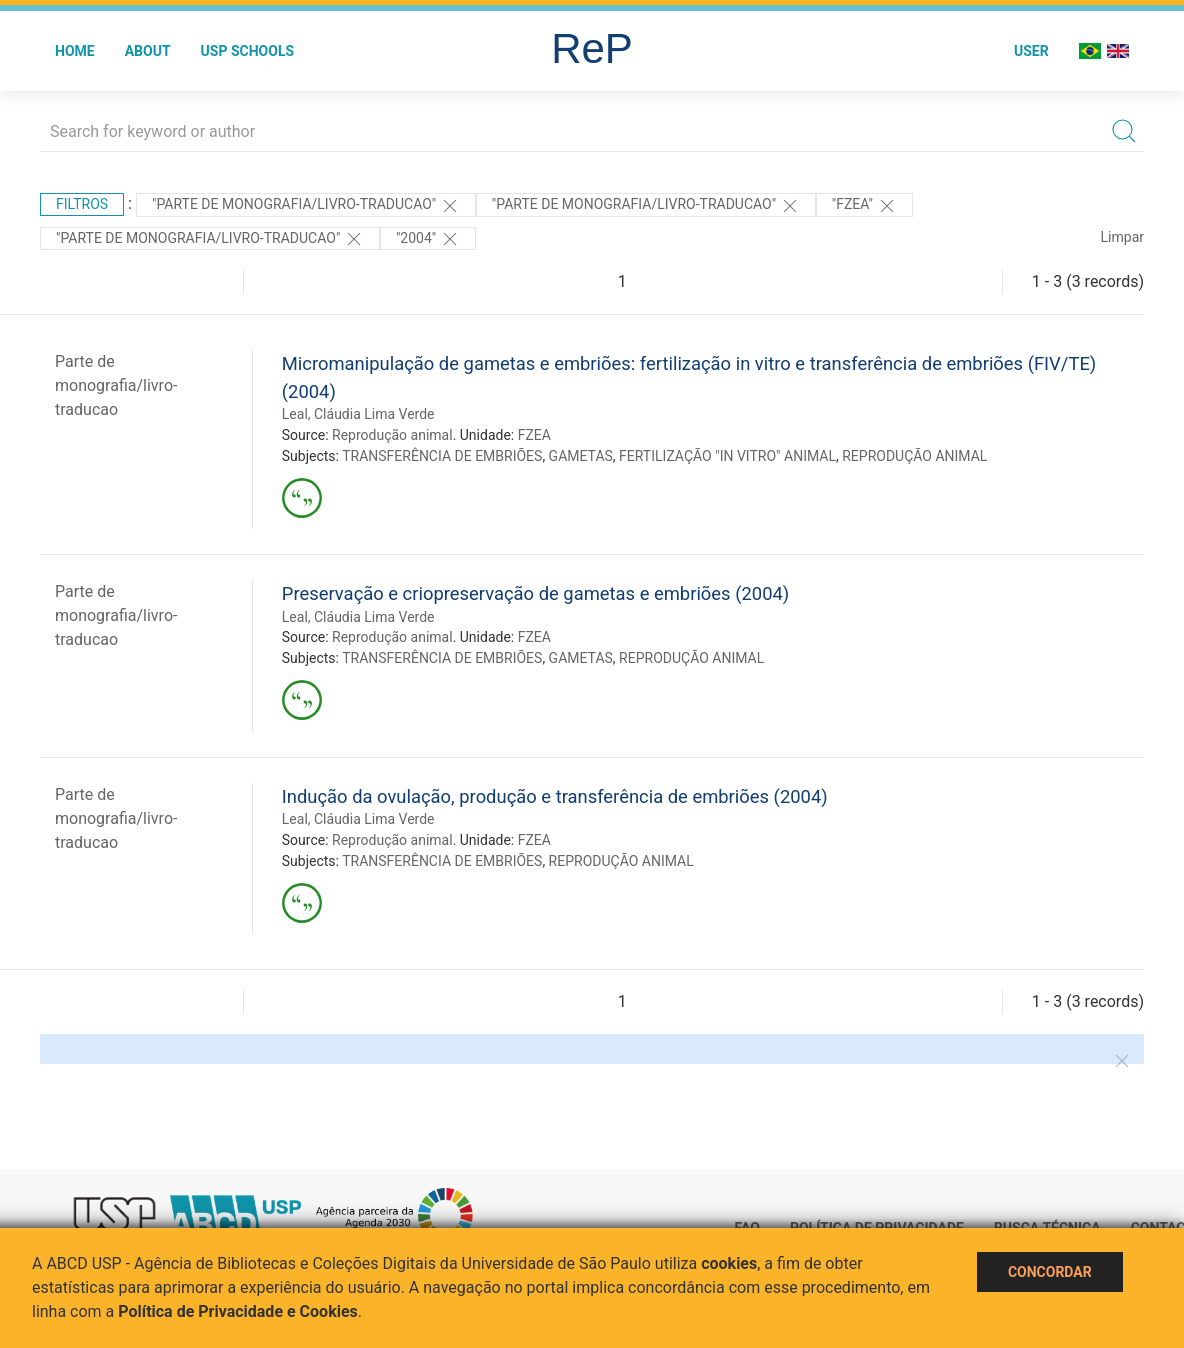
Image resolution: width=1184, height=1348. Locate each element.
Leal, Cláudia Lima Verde (358, 414)
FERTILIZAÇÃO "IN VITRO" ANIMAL (727, 456)
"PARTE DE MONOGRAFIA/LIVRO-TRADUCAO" (306, 206)
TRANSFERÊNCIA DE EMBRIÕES (442, 456)
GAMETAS (581, 456)
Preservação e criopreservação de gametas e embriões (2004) (535, 593)
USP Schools (248, 51)
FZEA (534, 435)
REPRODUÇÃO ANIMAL (914, 456)
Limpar (1122, 237)
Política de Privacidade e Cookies (238, 1311)
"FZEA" (864, 206)
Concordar (1050, 1272)
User (1031, 51)
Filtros (82, 204)
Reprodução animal (392, 435)
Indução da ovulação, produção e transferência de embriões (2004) (555, 796)
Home (75, 51)
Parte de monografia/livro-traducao (116, 385)
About (148, 51)
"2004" (428, 239)
